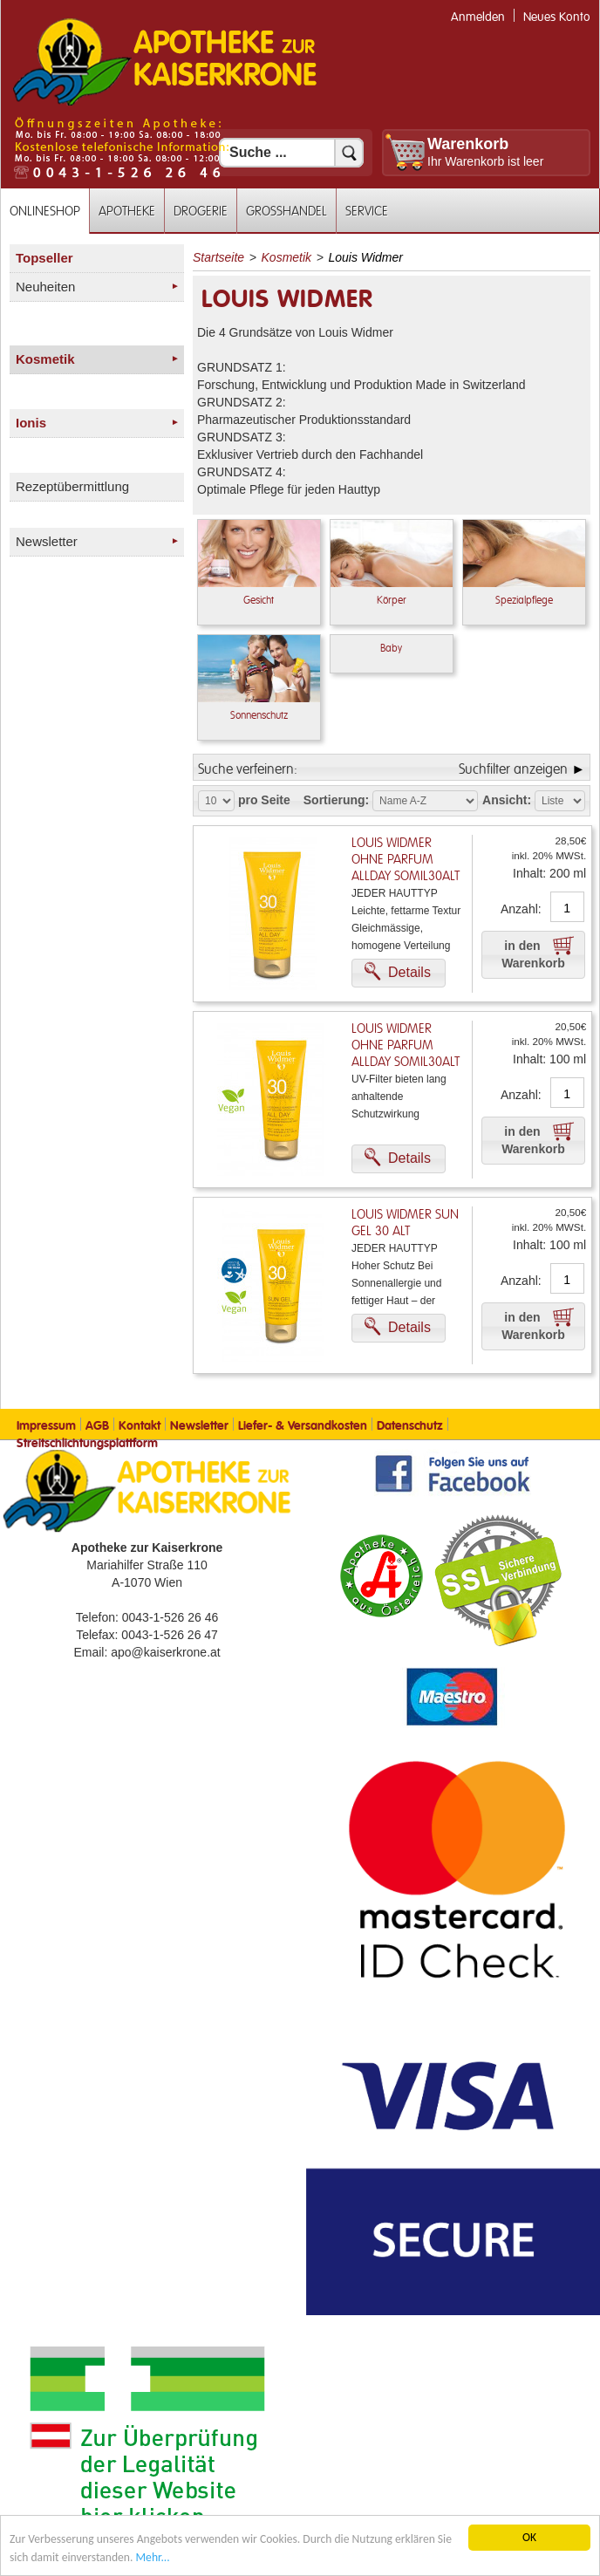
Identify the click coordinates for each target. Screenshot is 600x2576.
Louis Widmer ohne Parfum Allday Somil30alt (405, 860)
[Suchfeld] (291, 152)
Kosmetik (287, 257)
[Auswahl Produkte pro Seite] (216, 800)
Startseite (218, 257)
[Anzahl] (567, 908)
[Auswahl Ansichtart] (560, 800)
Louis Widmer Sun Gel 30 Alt (405, 1223)
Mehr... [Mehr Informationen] (153, 2557)
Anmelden (478, 17)
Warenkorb (467, 144)
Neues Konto (556, 17)
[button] (398, 973)
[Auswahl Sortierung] (425, 800)
